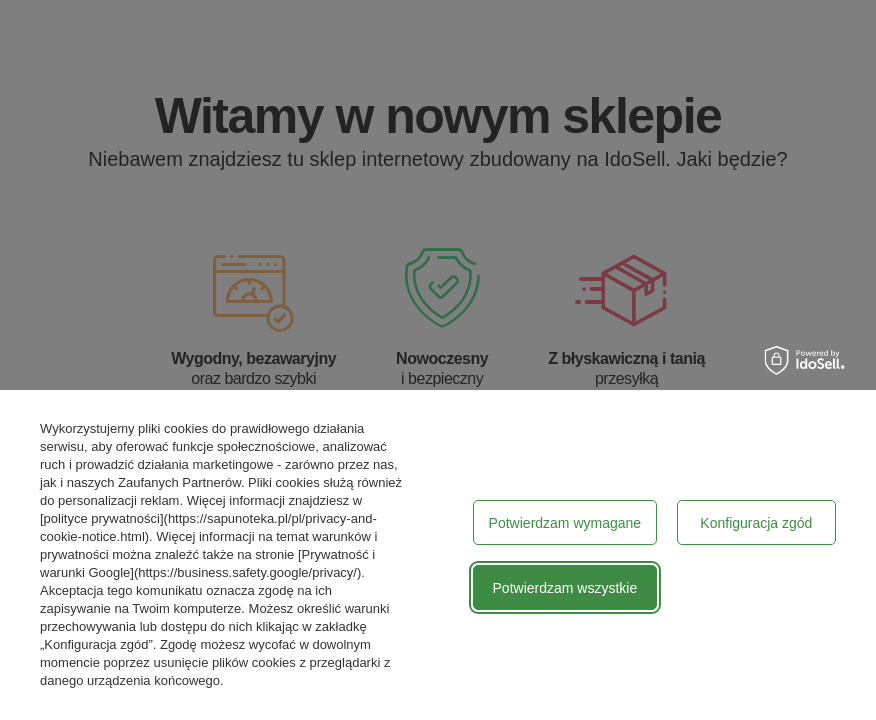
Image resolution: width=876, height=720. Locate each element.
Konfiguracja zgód (756, 523)
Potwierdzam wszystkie (565, 588)
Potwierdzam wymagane (565, 523)
